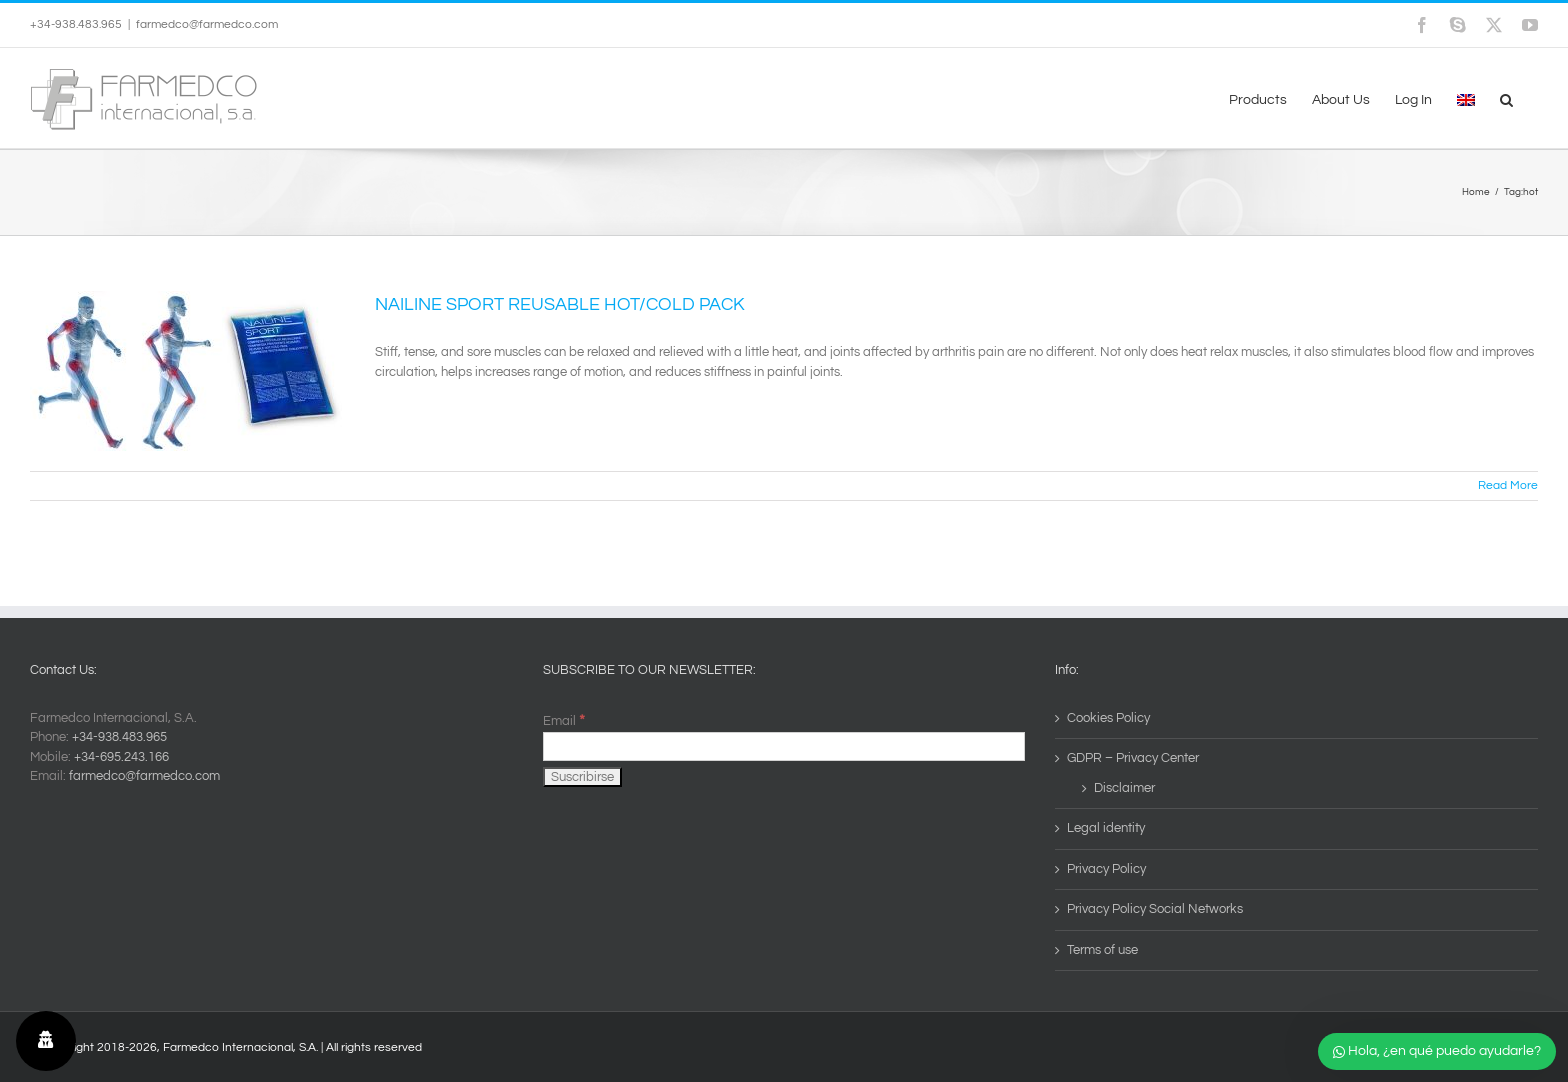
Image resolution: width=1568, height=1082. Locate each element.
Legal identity (1106, 828)
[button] (1506, 98)
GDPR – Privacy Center (1133, 758)
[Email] (784, 746)
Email (564, 721)
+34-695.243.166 (121, 757)
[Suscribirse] (582, 777)
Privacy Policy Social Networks (1155, 909)
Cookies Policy (1108, 718)
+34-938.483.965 (119, 737)
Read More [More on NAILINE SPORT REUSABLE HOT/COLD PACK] (1508, 485)
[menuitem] (1466, 98)
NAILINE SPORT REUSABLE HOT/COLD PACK (560, 304)
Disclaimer (1124, 788)
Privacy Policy (1106, 869)
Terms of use (1102, 950)
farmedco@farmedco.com (207, 24)
